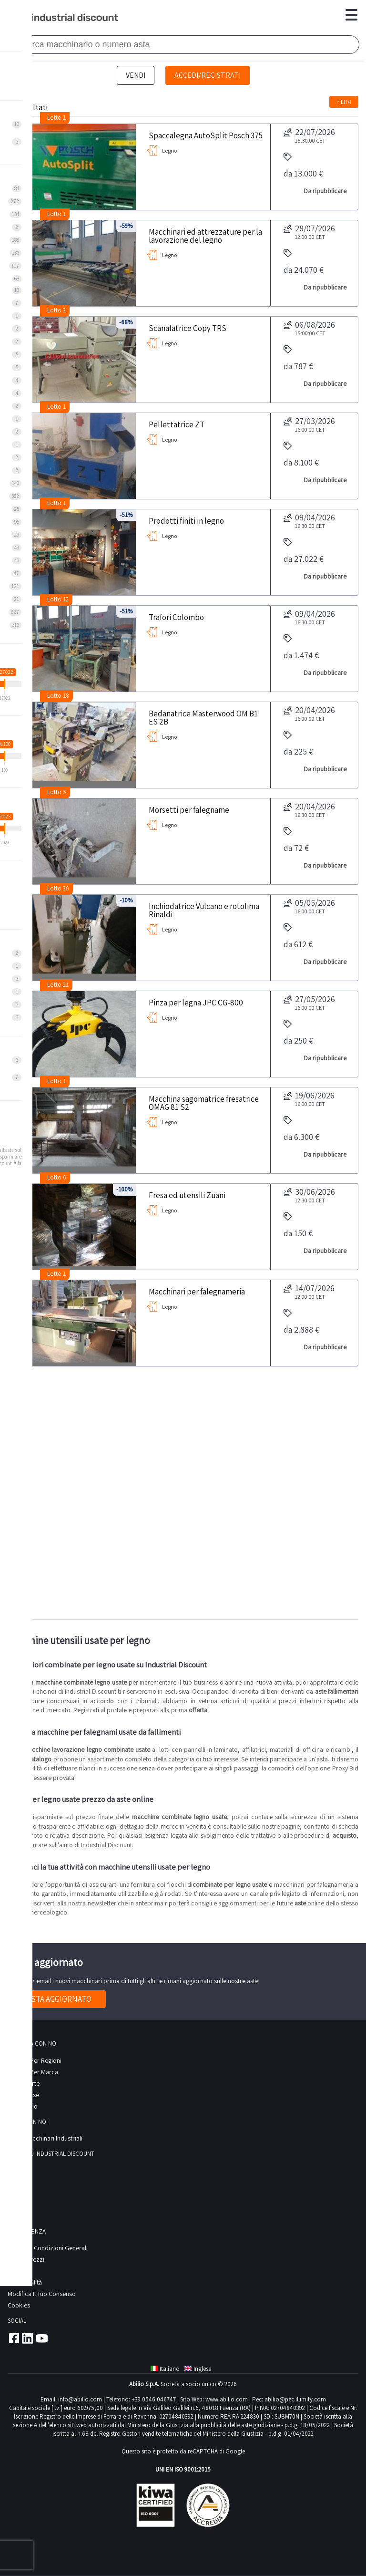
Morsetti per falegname (189, 809)
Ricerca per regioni (34, 2060)
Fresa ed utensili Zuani (187, 1195)
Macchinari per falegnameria (197, 1291)
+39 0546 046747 (154, 2399)
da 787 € (298, 358)
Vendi (135, 75)
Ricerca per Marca (33, 2072)
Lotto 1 (56, 118)
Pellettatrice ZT (176, 424)
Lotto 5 (56, 792)
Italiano (165, 2369)
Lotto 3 (56, 310)
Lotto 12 (58, 599)
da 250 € (298, 1033)
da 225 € (298, 744)
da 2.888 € (301, 1322)
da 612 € (298, 936)
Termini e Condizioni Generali (48, 2248)
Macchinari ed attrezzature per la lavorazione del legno (205, 235)
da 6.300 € (301, 1129)
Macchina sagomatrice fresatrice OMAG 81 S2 (204, 1102)
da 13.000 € (303, 166)
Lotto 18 (58, 696)
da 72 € (296, 840)
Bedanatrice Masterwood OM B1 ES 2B (203, 717)
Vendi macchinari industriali (45, 2138)
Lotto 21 (58, 985)
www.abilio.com (226, 2399)
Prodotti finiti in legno (186, 520)
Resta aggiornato (57, 1999)
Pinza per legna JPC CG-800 (196, 1002)
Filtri (343, 102)
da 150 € (298, 1225)
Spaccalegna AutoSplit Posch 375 (206, 135)
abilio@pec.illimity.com (295, 2399)
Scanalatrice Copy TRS (187, 327)
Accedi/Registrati (207, 75)
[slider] (4, 684)
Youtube (42, 2338)
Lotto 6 (56, 1177)
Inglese (197, 2369)
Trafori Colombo (176, 616)
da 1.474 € (301, 647)
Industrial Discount (64, 18)
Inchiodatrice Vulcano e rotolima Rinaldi (204, 910)
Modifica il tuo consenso (42, 2293)
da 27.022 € (304, 551)
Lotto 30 (58, 888)
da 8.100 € (301, 455)
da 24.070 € (304, 262)
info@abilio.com (80, 2399)
